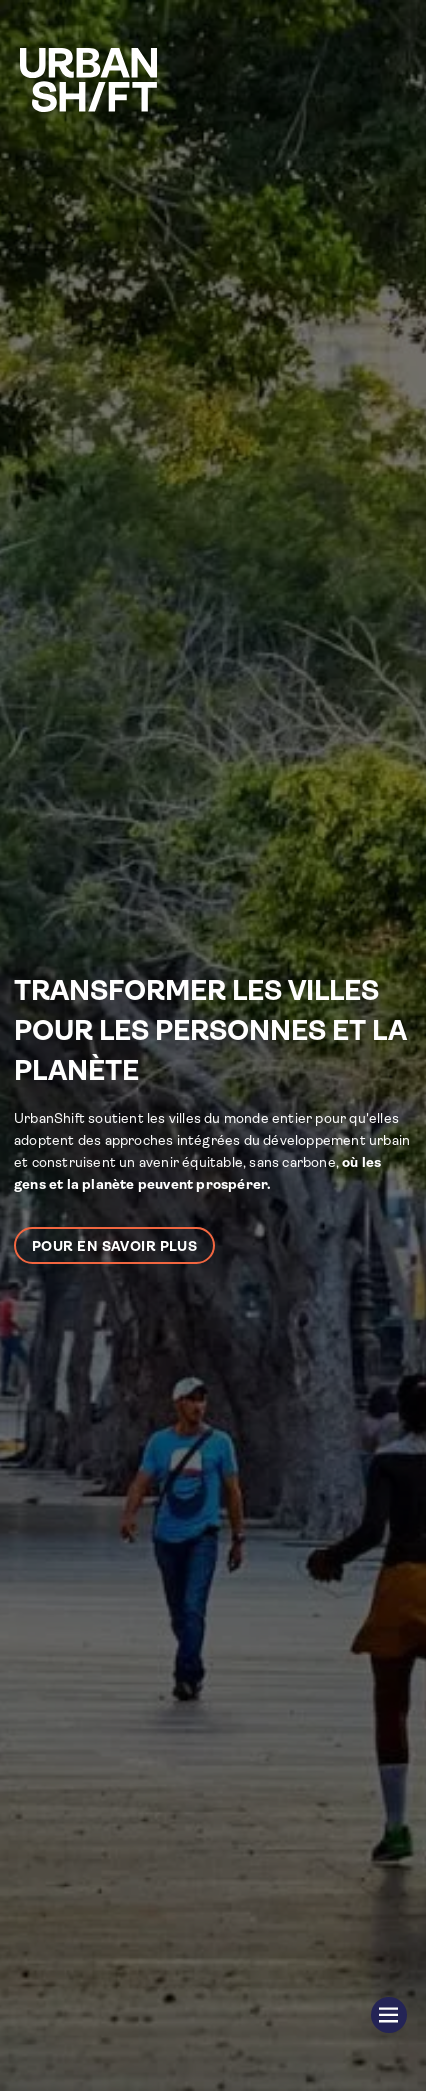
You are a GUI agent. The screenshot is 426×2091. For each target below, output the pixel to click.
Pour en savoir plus (114, 1246)
